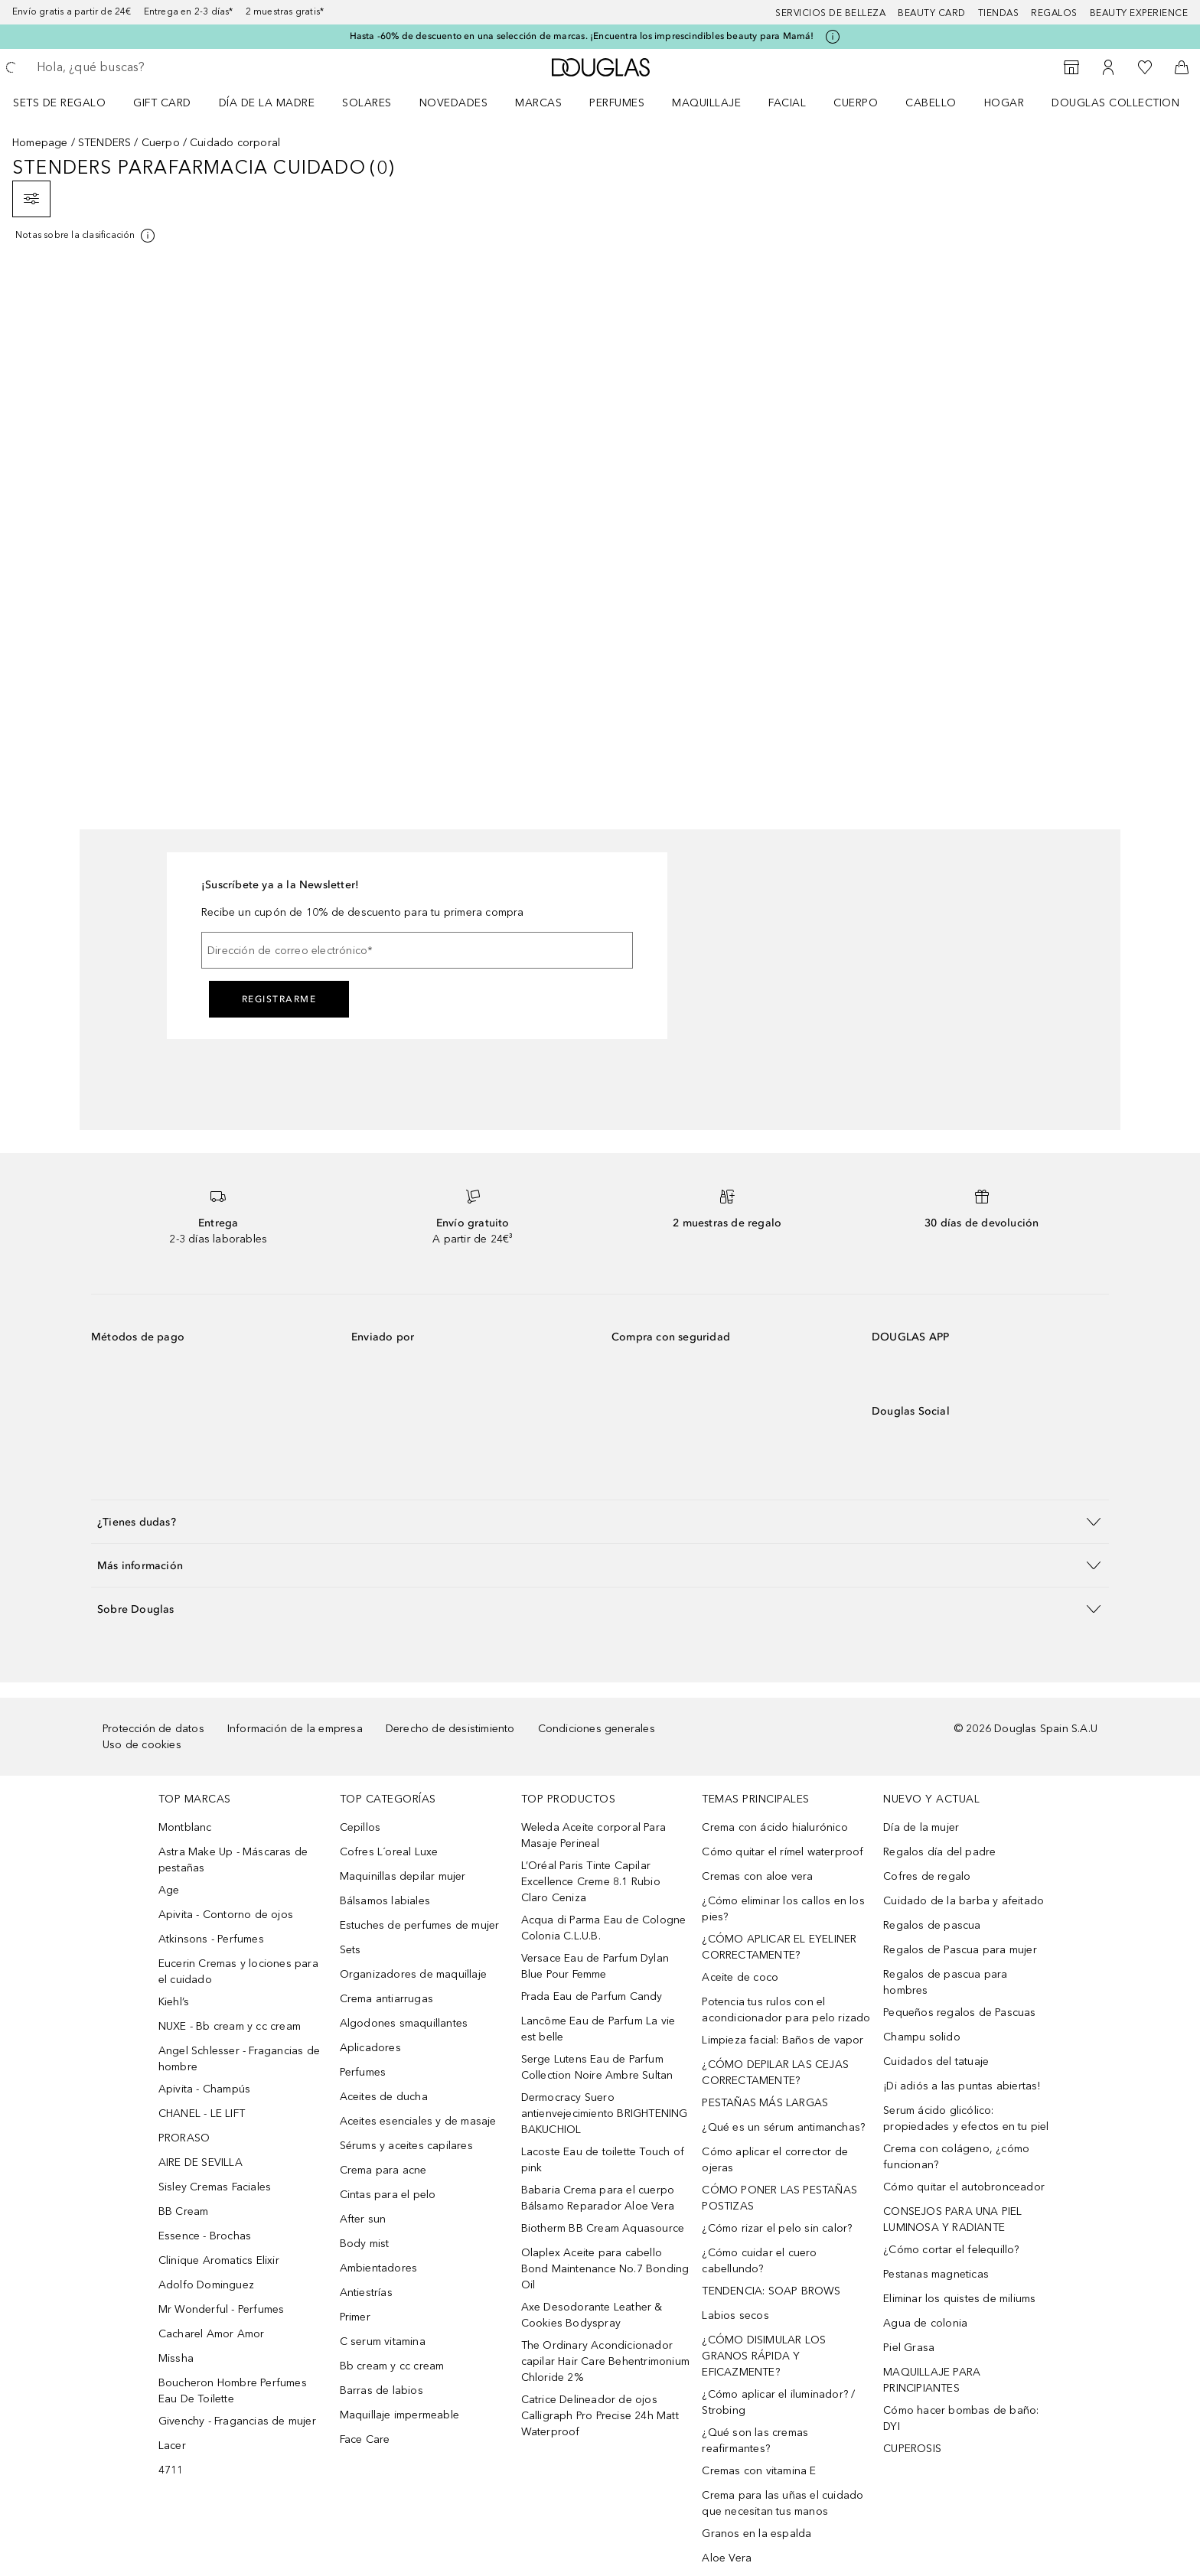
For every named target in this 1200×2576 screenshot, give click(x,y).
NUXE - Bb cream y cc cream (229, 2026)
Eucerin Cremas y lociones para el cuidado (238, 1971)
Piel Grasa (908, 2347)
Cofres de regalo (926, 1876)
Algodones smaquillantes (404, 2023)
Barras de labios (381, 2390)
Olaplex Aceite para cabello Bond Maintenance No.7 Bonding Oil (605, 2268)
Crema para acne (383, 2170)
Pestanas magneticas (936, 2274)
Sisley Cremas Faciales (214, 2186)
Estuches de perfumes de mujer (420, 1925)
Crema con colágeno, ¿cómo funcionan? (956, 2156)
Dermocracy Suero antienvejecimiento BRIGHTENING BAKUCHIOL (604, 2113)
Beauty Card (932, 13)
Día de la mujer (921, 1827)
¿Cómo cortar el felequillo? (951, 2249)
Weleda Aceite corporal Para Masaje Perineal (593, 1835)
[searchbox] (149, 67)
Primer (355, 2317)
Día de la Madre (267, 102)
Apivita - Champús (204, 2089)
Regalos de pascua (931, 1925)
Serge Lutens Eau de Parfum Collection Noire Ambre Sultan (597, 2067)
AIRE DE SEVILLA (200, 2162)
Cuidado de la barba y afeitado (963, 1900)
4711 (171, 2470)
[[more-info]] (86, 235)
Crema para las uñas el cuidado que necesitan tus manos (782, 2503)
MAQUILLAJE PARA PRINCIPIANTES (931, 2380)
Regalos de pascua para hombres (945, 1982)
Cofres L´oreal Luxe (389, 1851)
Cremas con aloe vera (757, 1876)
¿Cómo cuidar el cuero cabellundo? (759, 2260)
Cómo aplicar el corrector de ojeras (775, 2159)
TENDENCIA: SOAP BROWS (771, 2291)
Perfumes (616, 102)
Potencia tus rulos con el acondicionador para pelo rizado (786, 2009)
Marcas (538, 102)
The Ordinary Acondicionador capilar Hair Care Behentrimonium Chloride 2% (605, 2361)
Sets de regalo (59, 102)
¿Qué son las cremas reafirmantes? (755, 2440)
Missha (176, 2358)
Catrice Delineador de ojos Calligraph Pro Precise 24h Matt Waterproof (600, 2415)
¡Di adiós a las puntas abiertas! (961, 2085)
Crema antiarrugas (386, 1998)
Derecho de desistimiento (450, 1728)
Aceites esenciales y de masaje (418, 2121)
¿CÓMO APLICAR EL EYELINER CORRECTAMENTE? (779, 1947)
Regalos (1054, 13)
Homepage (40, 142)
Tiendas (998, 13)
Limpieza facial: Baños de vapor (782, 2040)
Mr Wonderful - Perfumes (221, 2309)
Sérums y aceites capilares (406, 2145)
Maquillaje (706, 102)
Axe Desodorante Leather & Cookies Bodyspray (592, 2315)
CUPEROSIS (912, 2448)
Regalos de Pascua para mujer (960, 1949)
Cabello (931, 102)
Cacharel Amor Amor (211, 2333)
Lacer (172, 2445)
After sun (363, 2219)
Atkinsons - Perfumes (211, 1939)
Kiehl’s (173, 2001)
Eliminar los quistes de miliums (959, 2298)
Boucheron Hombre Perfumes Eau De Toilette (232, 2390)
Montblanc (185, 1827)
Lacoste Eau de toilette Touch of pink (602, 2159)
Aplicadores (370, 2047)
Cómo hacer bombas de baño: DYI (961, 2418)
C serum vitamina (383, 2341)
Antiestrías (366, 2292)
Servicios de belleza (830, 13)
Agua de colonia (925, 2323)
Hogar (1004, 102)
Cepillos (360, 1827)
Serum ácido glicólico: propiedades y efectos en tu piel (965, 2118)
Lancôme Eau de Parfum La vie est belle (598, 2029)
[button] (600, 1521)
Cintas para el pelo (388, 2194)
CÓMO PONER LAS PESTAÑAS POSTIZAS (779, 2198)
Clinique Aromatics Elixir (218, 2260)
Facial (787, 102)
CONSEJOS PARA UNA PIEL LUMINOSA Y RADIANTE (952, 2219)
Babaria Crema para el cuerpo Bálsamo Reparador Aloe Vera (598, 2198)
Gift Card (162, 102)
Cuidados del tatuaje (936, 2061)
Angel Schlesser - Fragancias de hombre (239, 2058)
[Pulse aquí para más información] (832, 36)
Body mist (365, 2243)
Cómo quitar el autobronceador (964, 2186)
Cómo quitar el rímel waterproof (782, 1851)
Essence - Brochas (204, 2235)
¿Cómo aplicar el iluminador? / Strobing (778, 2402)
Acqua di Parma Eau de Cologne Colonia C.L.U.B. (603, 1928)
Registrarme (279, 999)
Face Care (365, 2439)
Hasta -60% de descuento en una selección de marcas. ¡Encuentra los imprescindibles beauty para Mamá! (582, 36)
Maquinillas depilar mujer (403, 1876)
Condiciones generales (596, 1728)
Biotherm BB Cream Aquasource (603, 2228)
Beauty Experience (1139, 13)
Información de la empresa (295, 1728)
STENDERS (105, 142)
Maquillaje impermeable (399, 2414)
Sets (350, 1949)
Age (169, 1890)
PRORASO (184, 2137)
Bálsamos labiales (385, 1900)
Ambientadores (379, 2268)
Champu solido (921, 2037)
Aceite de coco (740, 1977)
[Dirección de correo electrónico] (417, 950)
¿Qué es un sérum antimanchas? (783, 2127)
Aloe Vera (727, 2558)
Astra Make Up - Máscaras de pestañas (233, 1859)
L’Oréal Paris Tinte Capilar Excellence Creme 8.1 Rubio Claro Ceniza (590, 1881)
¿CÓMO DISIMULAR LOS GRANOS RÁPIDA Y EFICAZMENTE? (764, 2356)
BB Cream (183, 2211)
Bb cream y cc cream (392, 2365)
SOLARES (367, 102)
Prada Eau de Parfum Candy (592, 1996)
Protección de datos (153, 1728)
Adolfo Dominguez (206, 2284)
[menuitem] (69, 102)
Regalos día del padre (939, 1851)
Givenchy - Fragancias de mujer (237, 2421)
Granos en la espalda (756, 2533)
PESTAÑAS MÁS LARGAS (765, 2102)
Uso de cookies (142, 1744)
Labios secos (735, 2315)
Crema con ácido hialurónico (774, 1827)
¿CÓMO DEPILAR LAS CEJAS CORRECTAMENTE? (775, 2072)
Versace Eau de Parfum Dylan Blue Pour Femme (595, 1966)
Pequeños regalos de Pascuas (959, 2012)
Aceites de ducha (384, 2096)
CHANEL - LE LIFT (201, 2113)
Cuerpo (855, 102)
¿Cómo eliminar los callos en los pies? (783, 1908)
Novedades (453, 102)
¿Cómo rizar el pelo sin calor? (777, 2228)
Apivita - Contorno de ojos (225, 1914)
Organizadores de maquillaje (413, 1974)
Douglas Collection (1115, 102)
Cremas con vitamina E (759, 2470)
